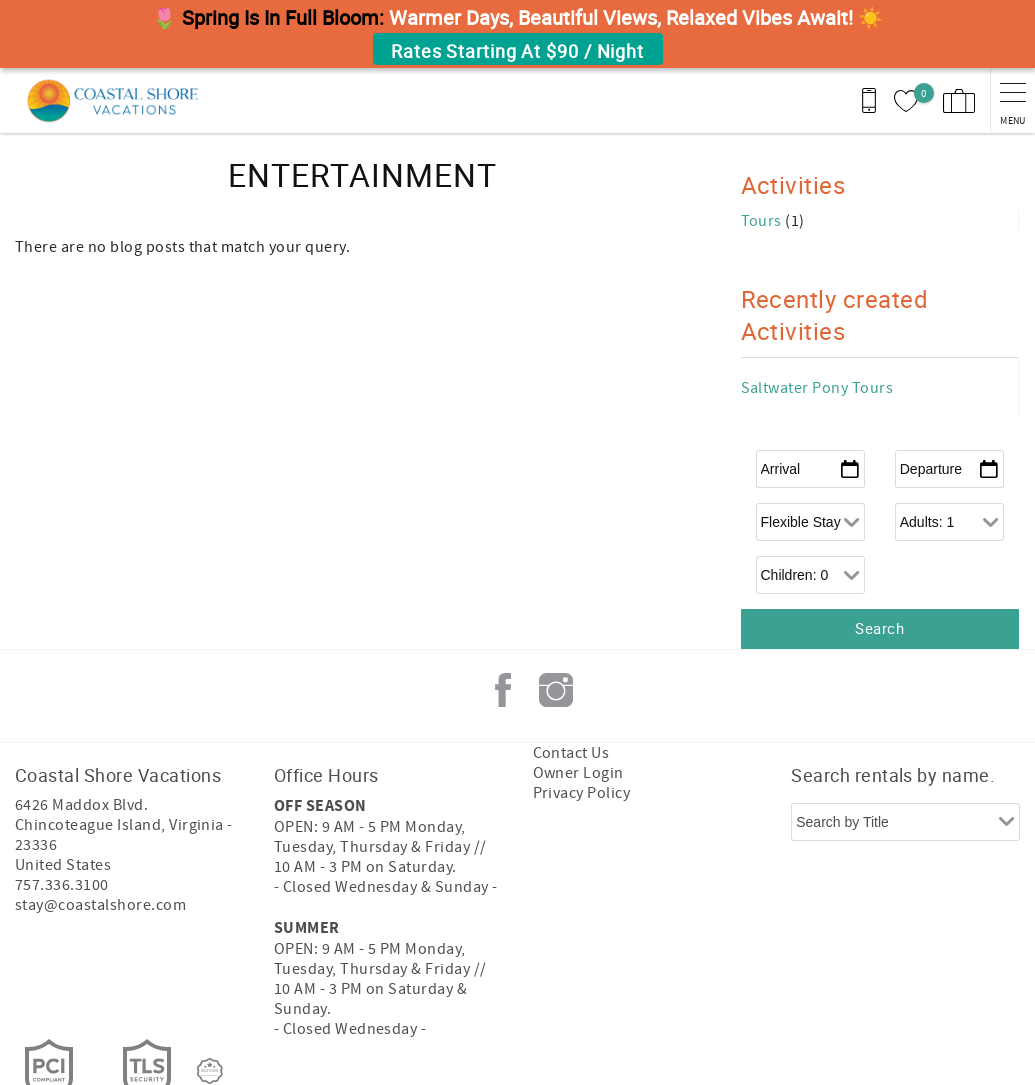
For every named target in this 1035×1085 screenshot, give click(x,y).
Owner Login (578, 773)
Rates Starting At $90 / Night (517, 51)
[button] (517, 34)
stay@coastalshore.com (100, 905)
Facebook (503, 690)
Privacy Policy (582, 793)
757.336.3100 (62, 885)
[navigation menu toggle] (1012, 100)
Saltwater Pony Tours (817, 388)
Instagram (556, 690)
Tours (763, 221)
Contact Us (571, 753)
